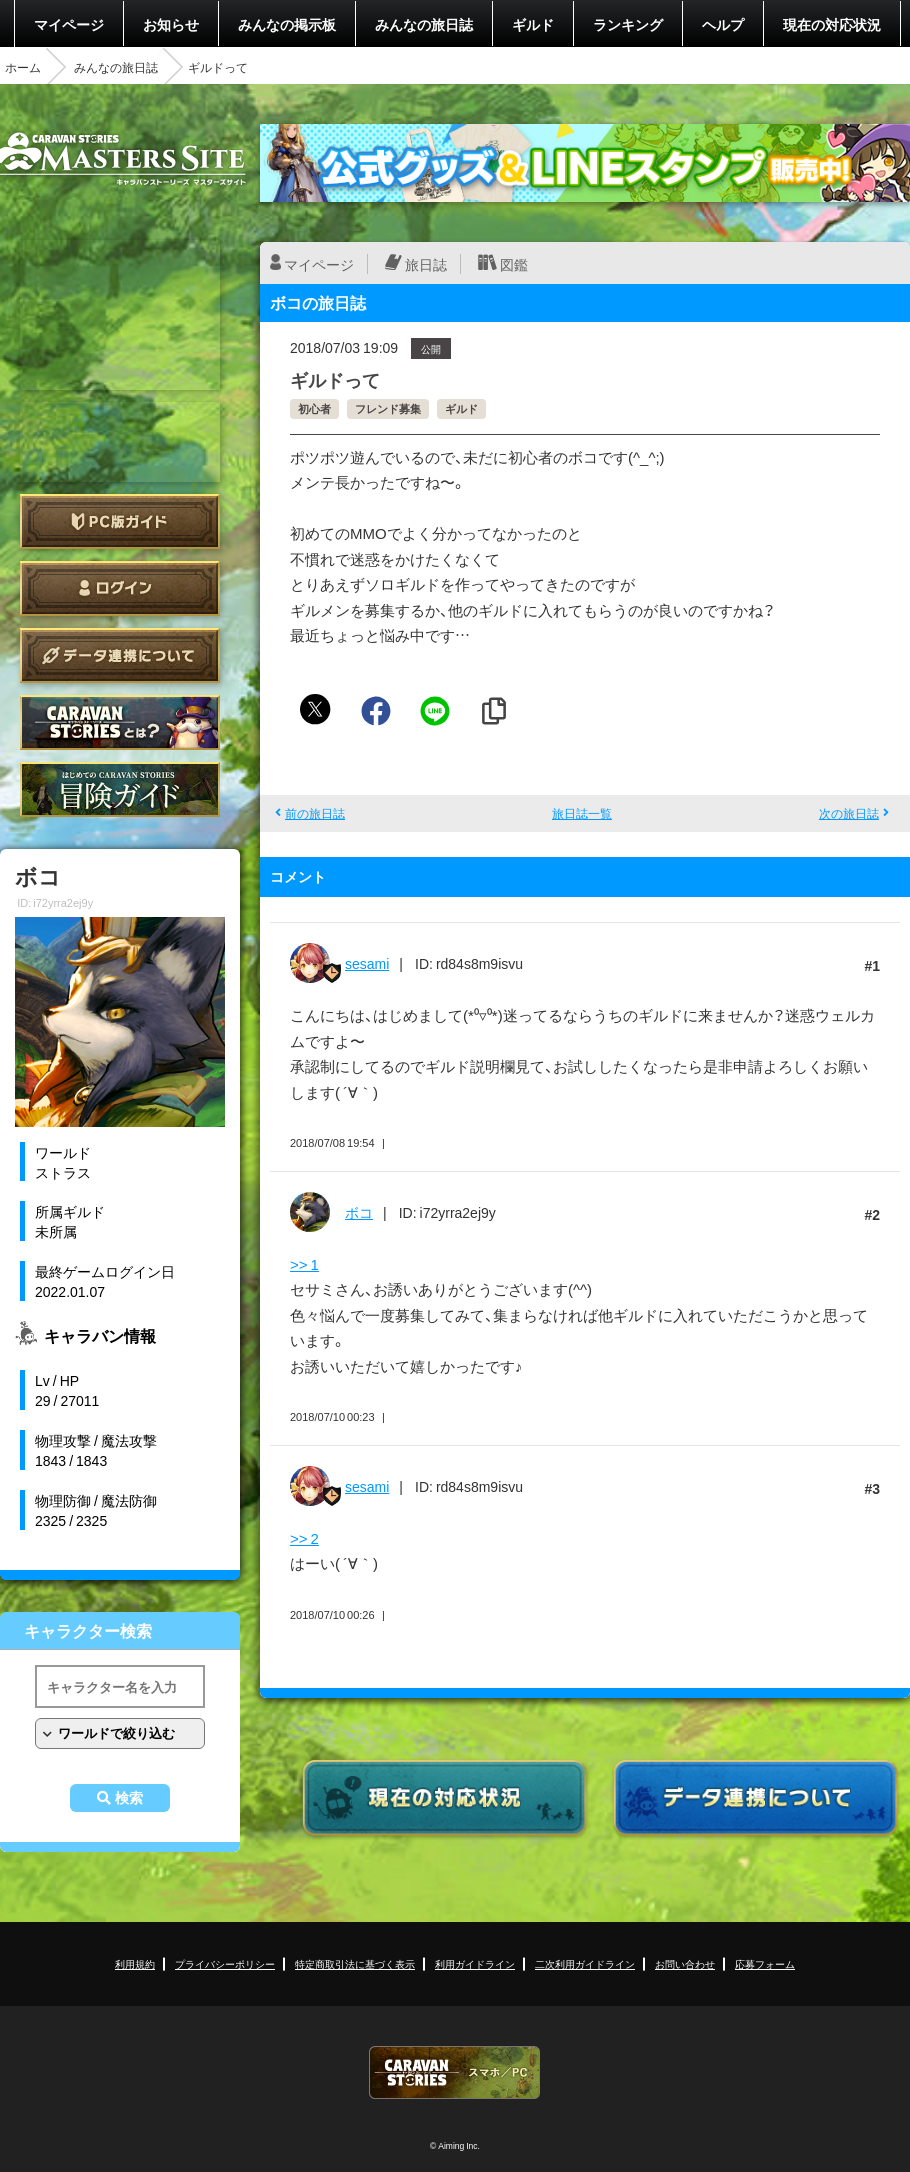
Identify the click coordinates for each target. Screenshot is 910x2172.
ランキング (628, 24)
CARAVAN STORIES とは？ (120, 722)
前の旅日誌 (315, 813)
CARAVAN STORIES (455, 2072)
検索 (129, 1798)
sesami (367, 963)
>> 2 (304, 1538)
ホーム (23, 67)
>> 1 (304, 1264)
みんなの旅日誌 (424, 24)
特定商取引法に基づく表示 (355, 1963)
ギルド (533, 24)
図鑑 (514, 264)
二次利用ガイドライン (585, 1963)
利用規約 (135, 1963)
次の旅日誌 (849, 813)
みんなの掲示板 (287, 24)
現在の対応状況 (832, 24)
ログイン (120, 588)
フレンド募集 (388, 408)
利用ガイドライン (475, 1963)
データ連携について (120, 655)
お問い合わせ (685, 1963)
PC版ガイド (120, 521)
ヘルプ (723, 24)
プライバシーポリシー (225, 1963)
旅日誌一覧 (582, 813)
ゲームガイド (120, 789)
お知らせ (171, 24)
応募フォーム (765, 1963)
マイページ (69, 24)
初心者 (314, 408)
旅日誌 (426, 264)
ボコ (359, 1212)
